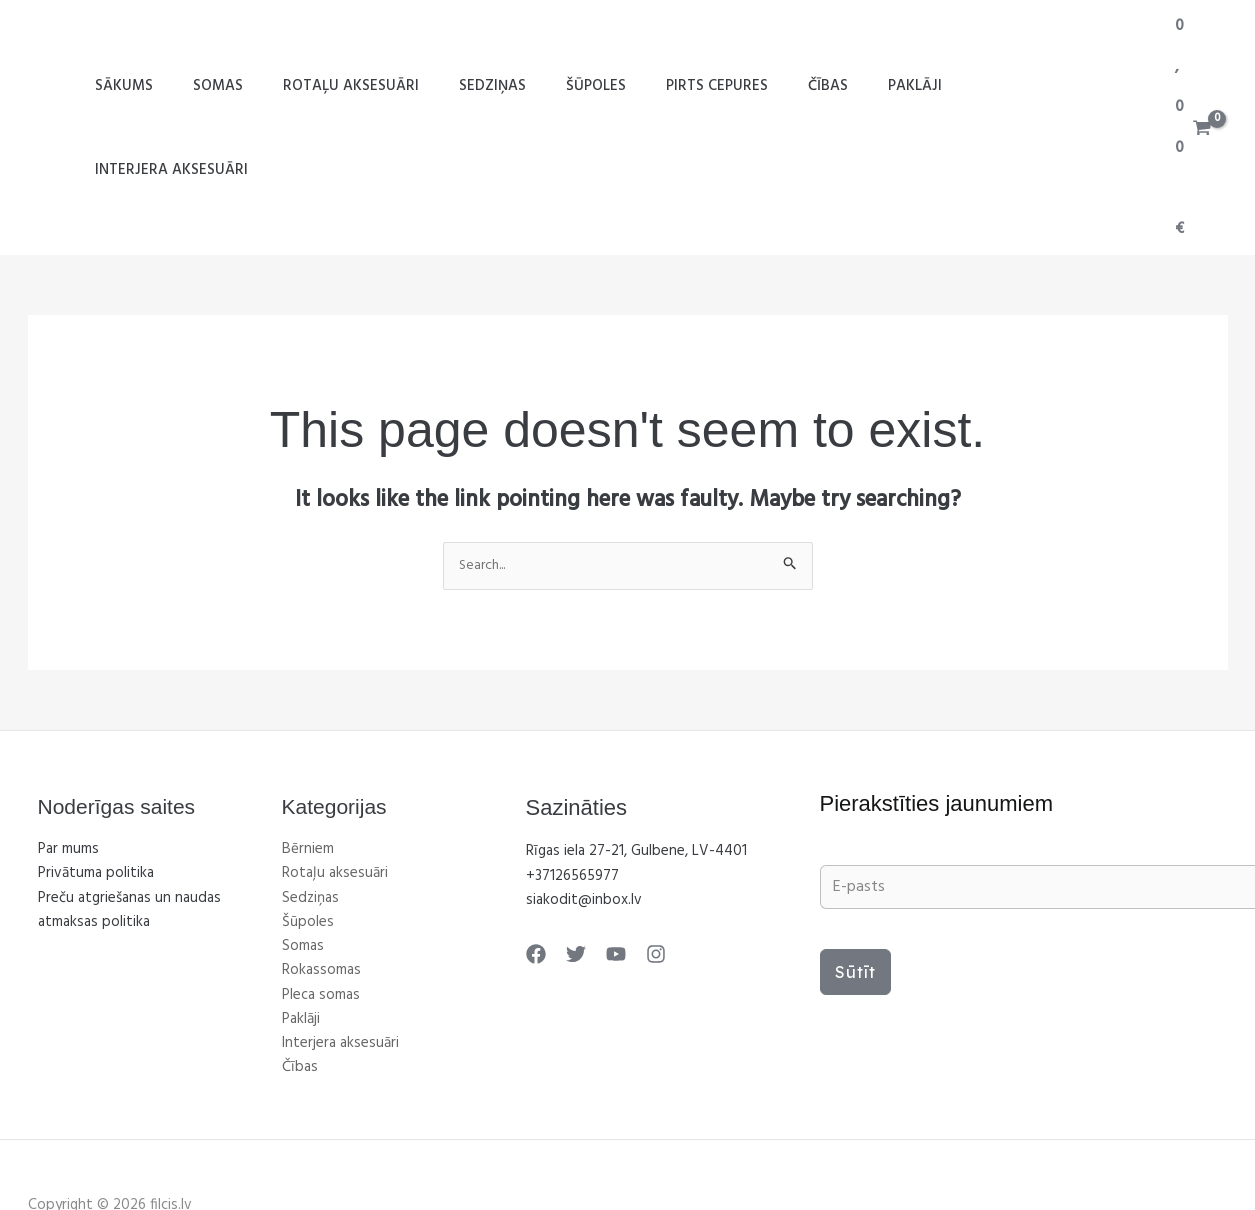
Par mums (68, 770)
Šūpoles (609, 87)
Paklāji (898, 87)
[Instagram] (641, 874)
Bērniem (308, 770)
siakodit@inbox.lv (584, 820)
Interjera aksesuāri (1031, 87)
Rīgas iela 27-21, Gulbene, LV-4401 (636, 772)
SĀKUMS (177, 87)
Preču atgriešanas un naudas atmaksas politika (129, 830)
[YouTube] (606, 874)
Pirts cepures (720, 87)
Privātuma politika (96, 794)
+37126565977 (572, 796)
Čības (821, 87)
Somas (261, 87)
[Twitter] (571, 874)
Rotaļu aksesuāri (384, 87)
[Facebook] (536, 874)
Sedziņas (515, 87)
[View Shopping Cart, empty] (1192, 87)
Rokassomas (321, 890)
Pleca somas (321, 914)
